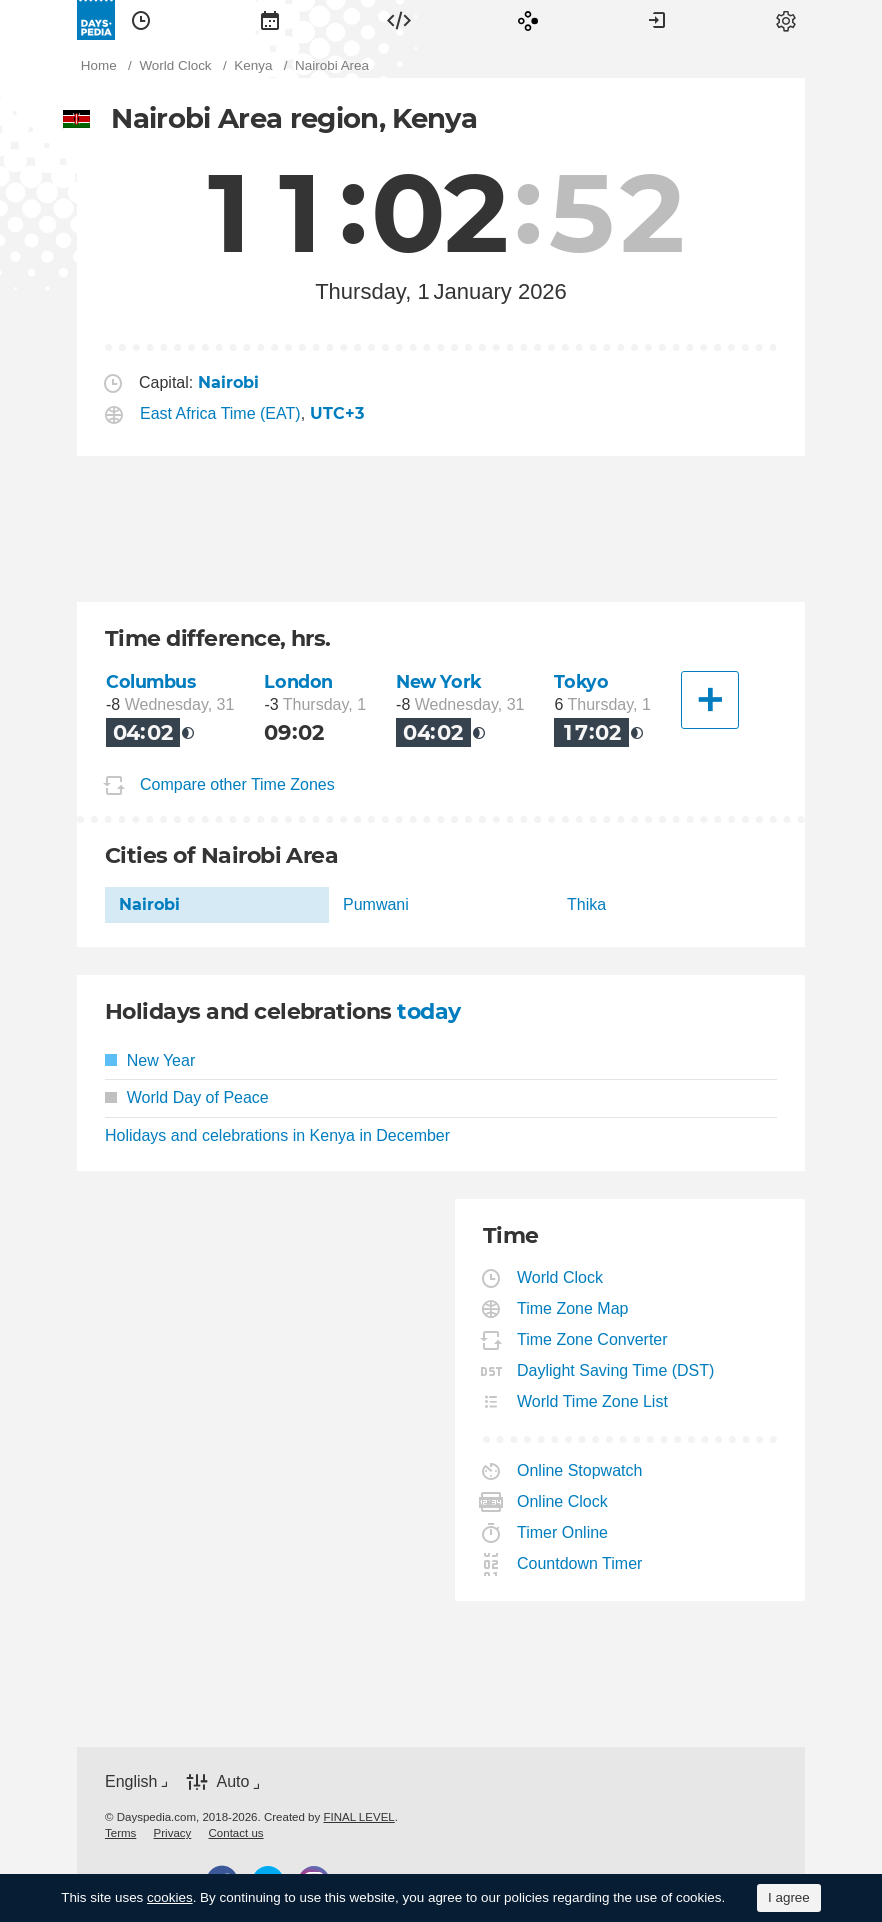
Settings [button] (786, 20)
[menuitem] (141, 20)
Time (141, 20)
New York (439, 681)
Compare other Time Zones (237, 784)
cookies (170, 1897)
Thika (586, 904)
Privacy (173, 1833)
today (428, 1011)
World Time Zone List (593, 1401)
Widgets (399, 20)
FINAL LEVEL (358, 1817)
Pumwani (376, 904)
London (298, 681)
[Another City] (710, 700)
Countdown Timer (580, 1563)
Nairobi (149, 904)
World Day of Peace (187, 1097)
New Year (150, 1060)
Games (528, 20)
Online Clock (563, 1501)
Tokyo (581, 681)
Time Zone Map (573, 1308)
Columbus (151, 681)
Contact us (236, 1833)
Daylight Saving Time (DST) (616, 1370)
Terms (120, 1833)
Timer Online (563, 1532)
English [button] (131, 1781)
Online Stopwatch (580, 1470)
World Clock (560, 1277)
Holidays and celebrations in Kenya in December (277, 1135)
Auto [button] (232, 1781)
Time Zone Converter (593, 1339)
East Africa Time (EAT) (220, 413)
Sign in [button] (657, 20)
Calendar (270, 20)
